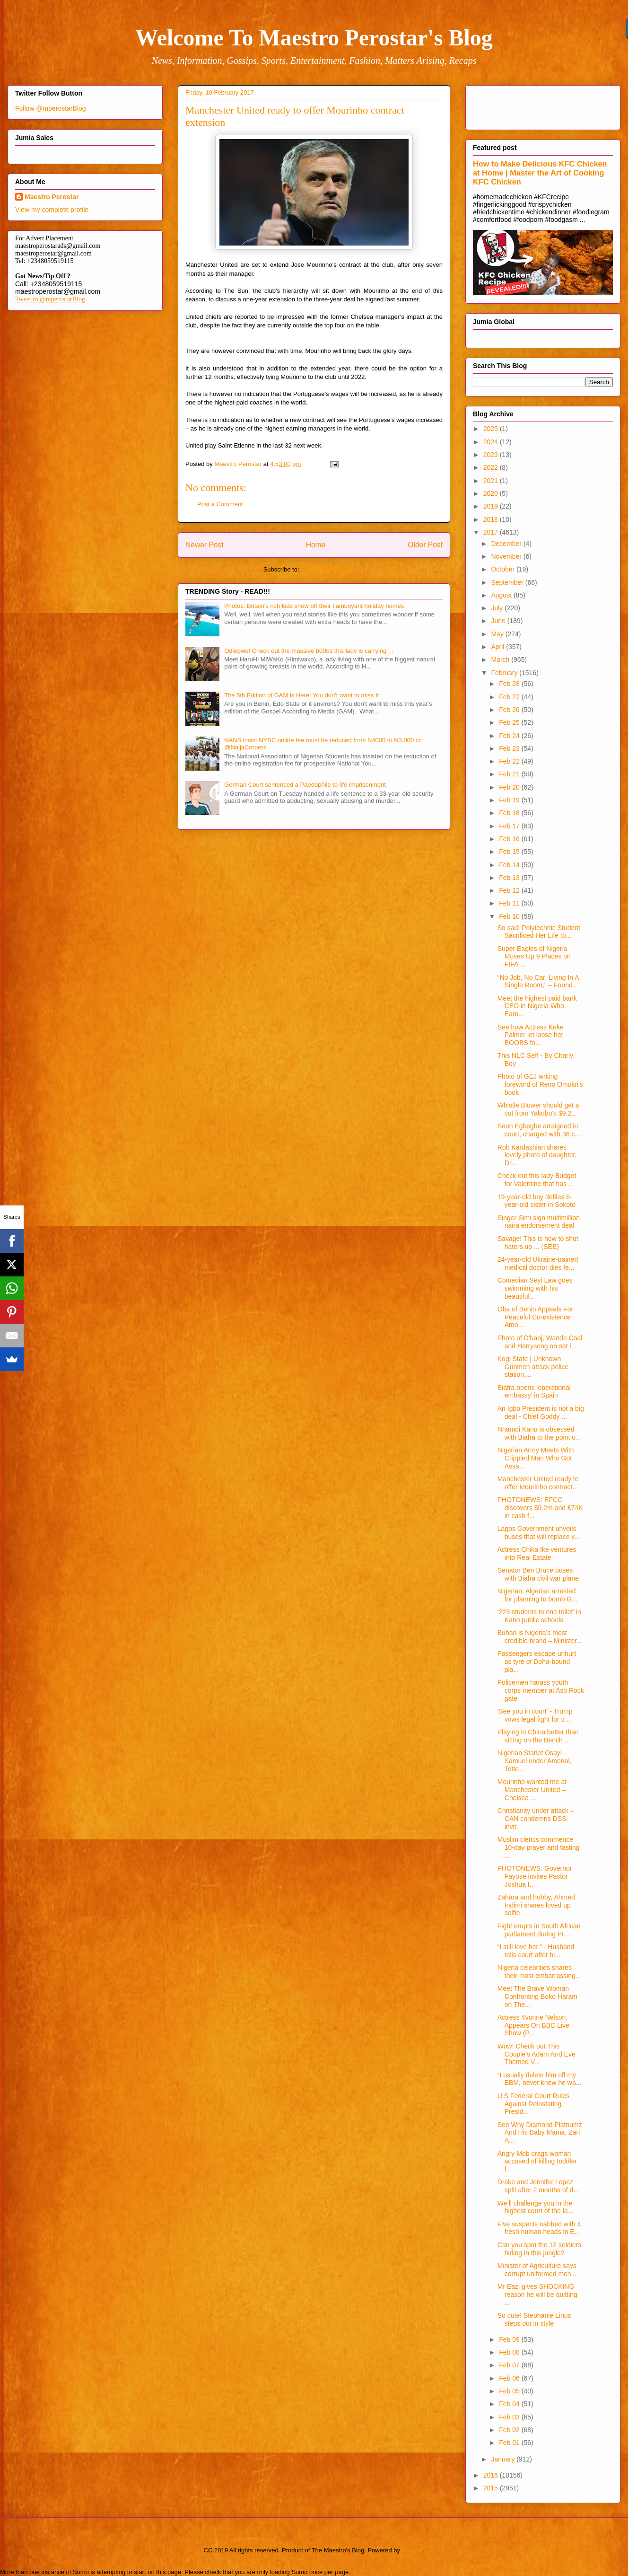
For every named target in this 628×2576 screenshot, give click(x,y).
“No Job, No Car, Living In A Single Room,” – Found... (538, 981)
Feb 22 (510, 761)
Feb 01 (510, 2442)
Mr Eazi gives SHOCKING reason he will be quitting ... (537, 2294)
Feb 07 (510, 2365)
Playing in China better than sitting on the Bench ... (538, 1736)
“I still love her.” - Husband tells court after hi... (536, 1951)
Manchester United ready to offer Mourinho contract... (538, 1483)
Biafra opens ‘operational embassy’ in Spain (534, 1391)
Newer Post (204, 545)
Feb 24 (510, 735)
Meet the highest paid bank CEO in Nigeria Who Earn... (537, 1006)
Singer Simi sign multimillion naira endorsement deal (538, 1222)
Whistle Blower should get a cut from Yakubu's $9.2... (538, 1109)
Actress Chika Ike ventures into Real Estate (536, 1553)
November (507, 556)
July (498, 608)
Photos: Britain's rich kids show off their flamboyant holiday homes (314, 605)
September (508, 582)
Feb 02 (510, 2430)
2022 (491, 467)
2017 (491, 532)
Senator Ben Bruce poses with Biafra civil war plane (538, 1574)
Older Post (425, 545)
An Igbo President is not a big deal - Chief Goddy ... (540, 1412)
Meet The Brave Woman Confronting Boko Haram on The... (537, 1996)
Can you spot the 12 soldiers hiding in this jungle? (539, 2249)
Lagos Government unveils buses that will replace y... (538, 1532)
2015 (491, 2488)
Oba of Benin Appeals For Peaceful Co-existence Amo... (535, 1317)
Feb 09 (510, 2339)
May (498, 634)
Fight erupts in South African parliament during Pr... (539, 1930)
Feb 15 (510, 851)
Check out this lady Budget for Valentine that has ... (536, 1179)
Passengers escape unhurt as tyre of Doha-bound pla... (536, 1661)
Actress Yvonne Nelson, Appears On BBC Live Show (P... (533, 2025)
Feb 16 (510, 839)
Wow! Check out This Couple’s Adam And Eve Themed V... (536, 2054)
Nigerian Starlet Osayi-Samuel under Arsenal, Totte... (534, 1761)
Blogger (412, 2550)
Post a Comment (220, 504)
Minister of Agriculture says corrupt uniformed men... (537, 2269)
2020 (491, 493)
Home (316, 545)
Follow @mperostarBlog (50, 108)
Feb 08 (510, 2352)
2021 (491, 480)
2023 (491, 454)
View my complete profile (51, 209)
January (503, 2459)
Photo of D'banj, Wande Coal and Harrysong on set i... (540, 1342)
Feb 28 (510, 683)
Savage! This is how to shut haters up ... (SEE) (537, 1242)
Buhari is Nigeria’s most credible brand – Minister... (539, 1636)
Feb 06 (510, 2378)
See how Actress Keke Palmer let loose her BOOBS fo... (530, 1035)
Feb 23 (510, 748)
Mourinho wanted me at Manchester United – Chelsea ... (532, 1790)
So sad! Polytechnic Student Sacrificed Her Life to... (538, 932)
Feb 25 (510, 722)
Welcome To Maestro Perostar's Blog (313, 37)
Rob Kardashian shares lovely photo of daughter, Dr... (537, 1155)
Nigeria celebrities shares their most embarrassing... (539, 1971)
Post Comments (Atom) (333, 569)
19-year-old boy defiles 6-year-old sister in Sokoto (536, 1201)
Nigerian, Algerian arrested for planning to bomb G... (537, 1595)
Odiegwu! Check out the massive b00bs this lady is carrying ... (308, 650)
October (503, 569)
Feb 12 (510, 890)
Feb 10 (510, 916)
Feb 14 (510, 865)
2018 (491, 519)
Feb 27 (510, 697)
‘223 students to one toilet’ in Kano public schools (539, 1616)
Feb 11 (510, 903)
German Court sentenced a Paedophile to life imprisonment (305, 784)
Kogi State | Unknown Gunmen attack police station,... (532, 1367)
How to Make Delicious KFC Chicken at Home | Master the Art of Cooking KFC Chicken (540, 172)
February (505, 673)
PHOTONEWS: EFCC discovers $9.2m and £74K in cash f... (540, 1508)
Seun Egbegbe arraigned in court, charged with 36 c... (538, 1130)
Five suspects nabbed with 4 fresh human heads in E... (539, 2228)
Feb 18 (510, 813)
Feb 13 (510, 877)
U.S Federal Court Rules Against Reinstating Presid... (533, 2104)
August (502, 595)
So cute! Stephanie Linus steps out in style (534, 2319)
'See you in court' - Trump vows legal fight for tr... (535, 1715)
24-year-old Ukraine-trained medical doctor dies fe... (537, 1263)
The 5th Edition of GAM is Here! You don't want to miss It (301, 695)
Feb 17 (510, 826)
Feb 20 (510, 787)
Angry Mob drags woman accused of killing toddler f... (537, 2161)
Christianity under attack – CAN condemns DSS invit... (535, 1818)
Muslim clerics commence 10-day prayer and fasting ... (538, 1847)
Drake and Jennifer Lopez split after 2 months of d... (538, 2186)
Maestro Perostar (51, 197)
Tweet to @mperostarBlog (50, 299)
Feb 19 (510, 800)
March (501, 659)
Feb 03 (510, 2417)
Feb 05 (510, 2391)
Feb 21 (510, 774)
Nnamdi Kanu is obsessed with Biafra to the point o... (539, 1433)
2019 (491, 506)
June (499, 620)
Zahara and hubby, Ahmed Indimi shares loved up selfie (536, 1905)
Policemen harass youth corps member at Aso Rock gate (540, 1690)
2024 (491, 442)
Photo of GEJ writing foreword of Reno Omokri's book (540, 1084)
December (507, 543)
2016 (491, 2475)
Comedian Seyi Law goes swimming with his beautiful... (535, 1288)
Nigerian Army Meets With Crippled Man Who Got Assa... (535, 1458)
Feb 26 (510, 709)
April (498, 647)
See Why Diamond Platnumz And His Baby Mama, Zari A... (539, 2133)
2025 (491, 428)
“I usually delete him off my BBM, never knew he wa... (539, 2079)
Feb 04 (510, 2404)
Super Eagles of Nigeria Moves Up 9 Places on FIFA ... (534, 956)
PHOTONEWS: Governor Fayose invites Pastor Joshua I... (534, 1876)
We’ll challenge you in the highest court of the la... (535, 2207)
